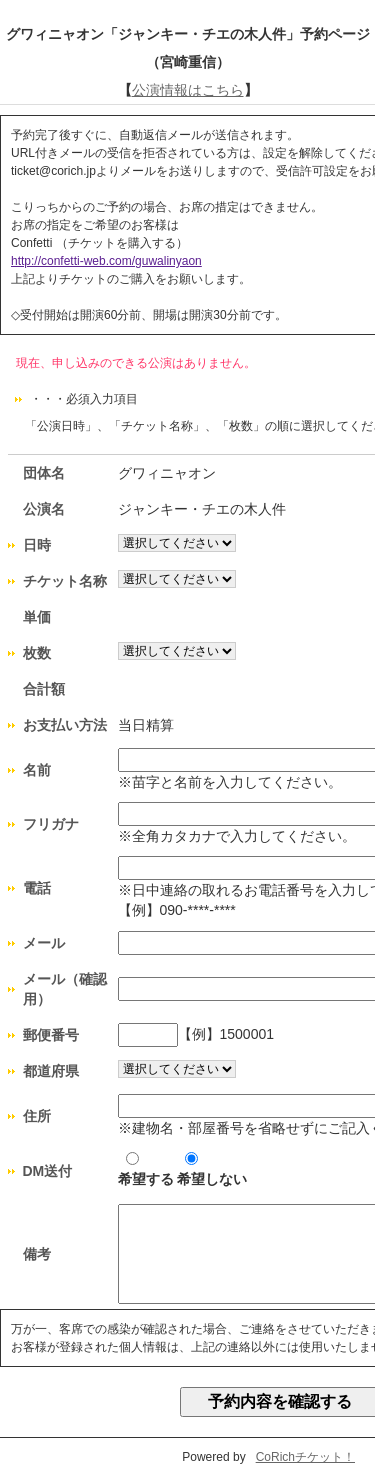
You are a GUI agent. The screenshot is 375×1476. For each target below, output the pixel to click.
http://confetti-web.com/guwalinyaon (106, 261)
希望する (146, 1169)
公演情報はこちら (188, 90)
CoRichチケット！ (305, 1457)
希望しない (212, 1169)
